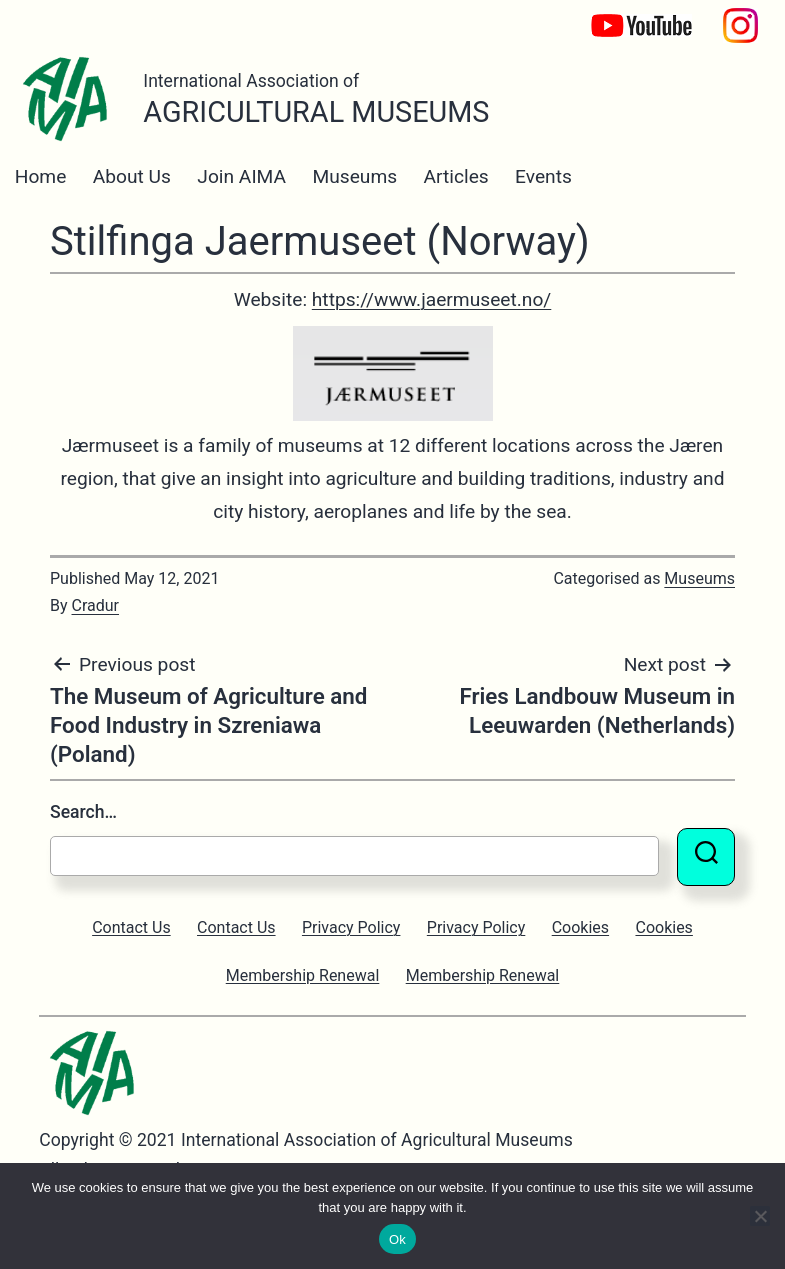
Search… (83, 812)
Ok (397, 1239)
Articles (456, 176)
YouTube (624, 15)
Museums (354, 176)
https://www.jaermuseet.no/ (432, 299)
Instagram (741, 15)
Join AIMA (241, 176)
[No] (760, 1216)
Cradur (96, 605)
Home (41, 176)
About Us (132, 176)
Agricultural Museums (316, 112)
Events (543, 176)
